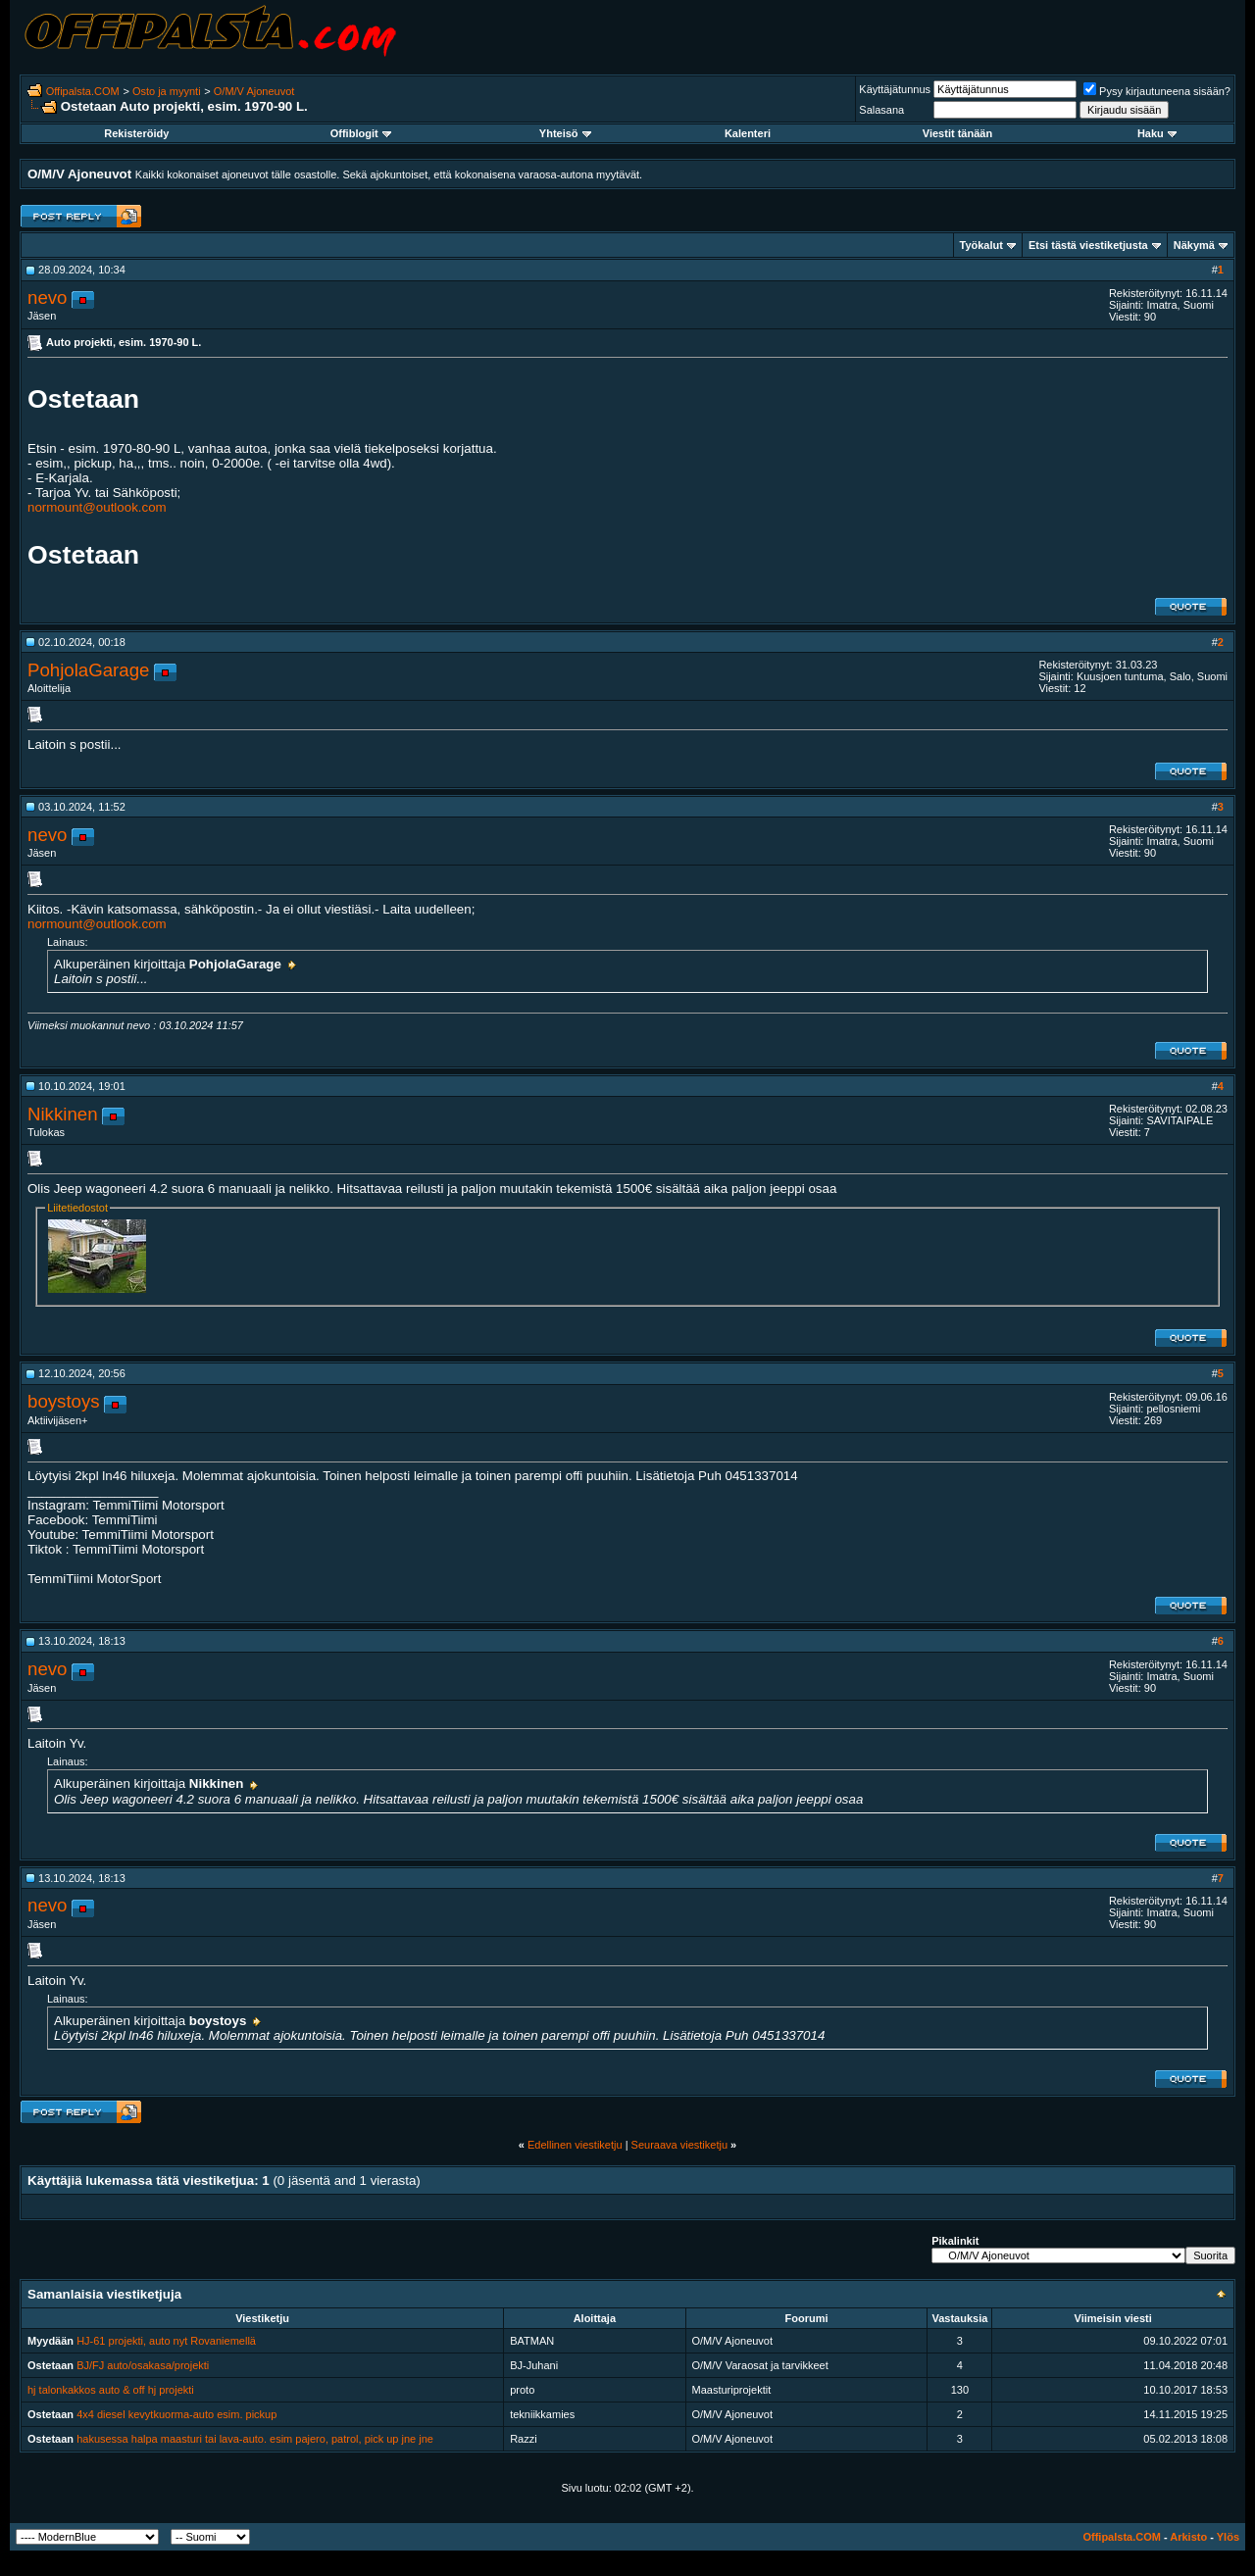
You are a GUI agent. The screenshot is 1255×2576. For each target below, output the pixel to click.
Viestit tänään (957, 133)
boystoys (63, 1401)
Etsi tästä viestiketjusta (1088, 245)
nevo (47, 297)
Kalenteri (748, 133)
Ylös (1228, 2537)
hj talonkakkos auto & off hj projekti (110, 2390)
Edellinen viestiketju (575, 2145)
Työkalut (981, 245)
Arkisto (1188, 2537)
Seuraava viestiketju (679, 2145)
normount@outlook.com (97, 507)
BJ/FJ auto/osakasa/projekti (142, 2365)
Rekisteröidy (136, 133)
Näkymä (1194, 245)
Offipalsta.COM (83, 91)
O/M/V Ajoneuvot (254, 91)
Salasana (881, 110)
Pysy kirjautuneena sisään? (1156, 91)
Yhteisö (565, 133)
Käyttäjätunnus (894, 89)
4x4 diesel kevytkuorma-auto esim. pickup (176, 2414)
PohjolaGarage (88, 670)
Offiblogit (360, 133)
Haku (1157, 133)
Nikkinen (62, 1114)
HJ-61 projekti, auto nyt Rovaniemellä (166, 2341)
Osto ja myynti (166, 91)
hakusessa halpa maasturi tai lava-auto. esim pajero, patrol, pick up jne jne (254, 2439)
